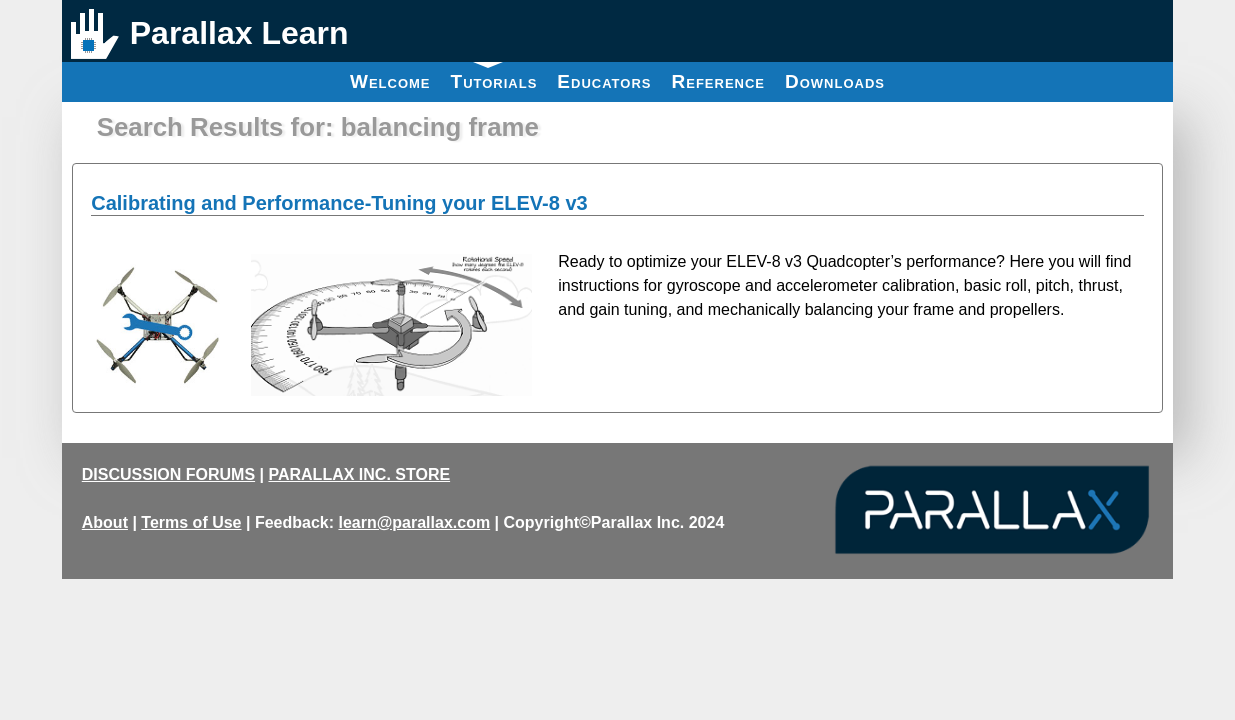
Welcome (390, 81)
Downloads (835, 81)
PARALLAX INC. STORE (359, 474)
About (105, 522)
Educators (604, 81)
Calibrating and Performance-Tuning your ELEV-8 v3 (339, 203)
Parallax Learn (239, 33)
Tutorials (494, 77)
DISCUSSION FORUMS (168, 474)
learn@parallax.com (414, 522)
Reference (718, 81)
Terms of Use (191, 522)
